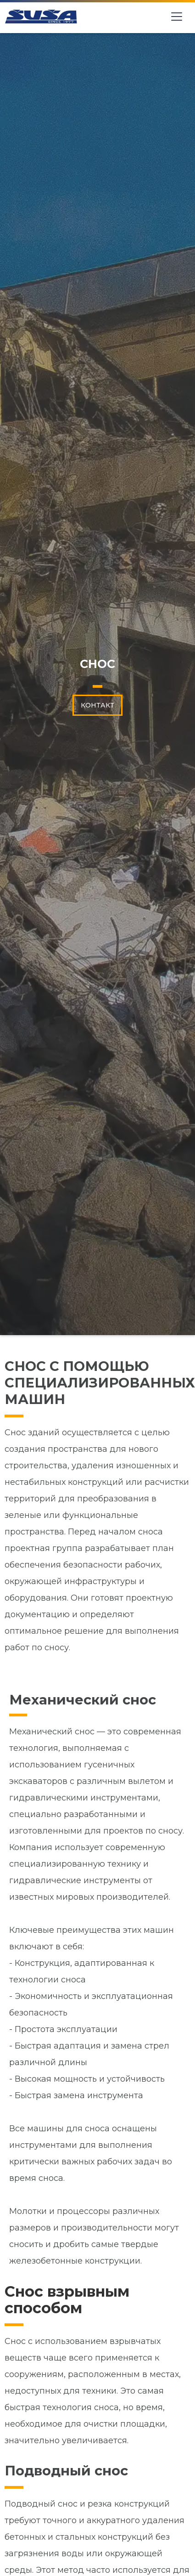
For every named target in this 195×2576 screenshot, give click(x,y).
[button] (180, 17)
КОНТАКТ (97, 705)
